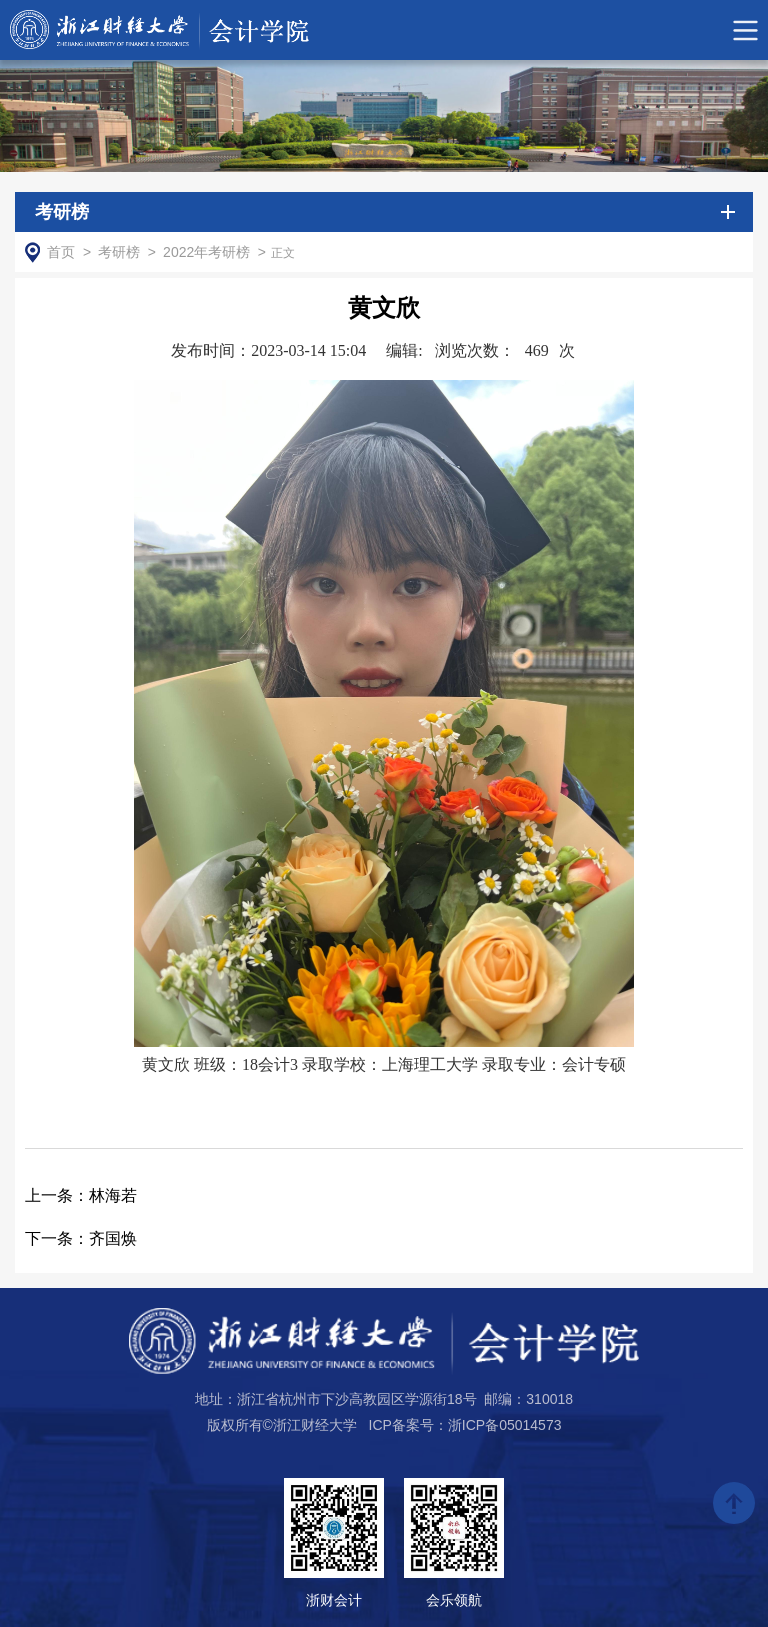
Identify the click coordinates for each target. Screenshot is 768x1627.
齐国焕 (81, 1238)
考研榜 (119, 252)
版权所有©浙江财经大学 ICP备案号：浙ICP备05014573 (384, 1425)
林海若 (81, 1195)
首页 (61, 252)
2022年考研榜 (206, 252)
